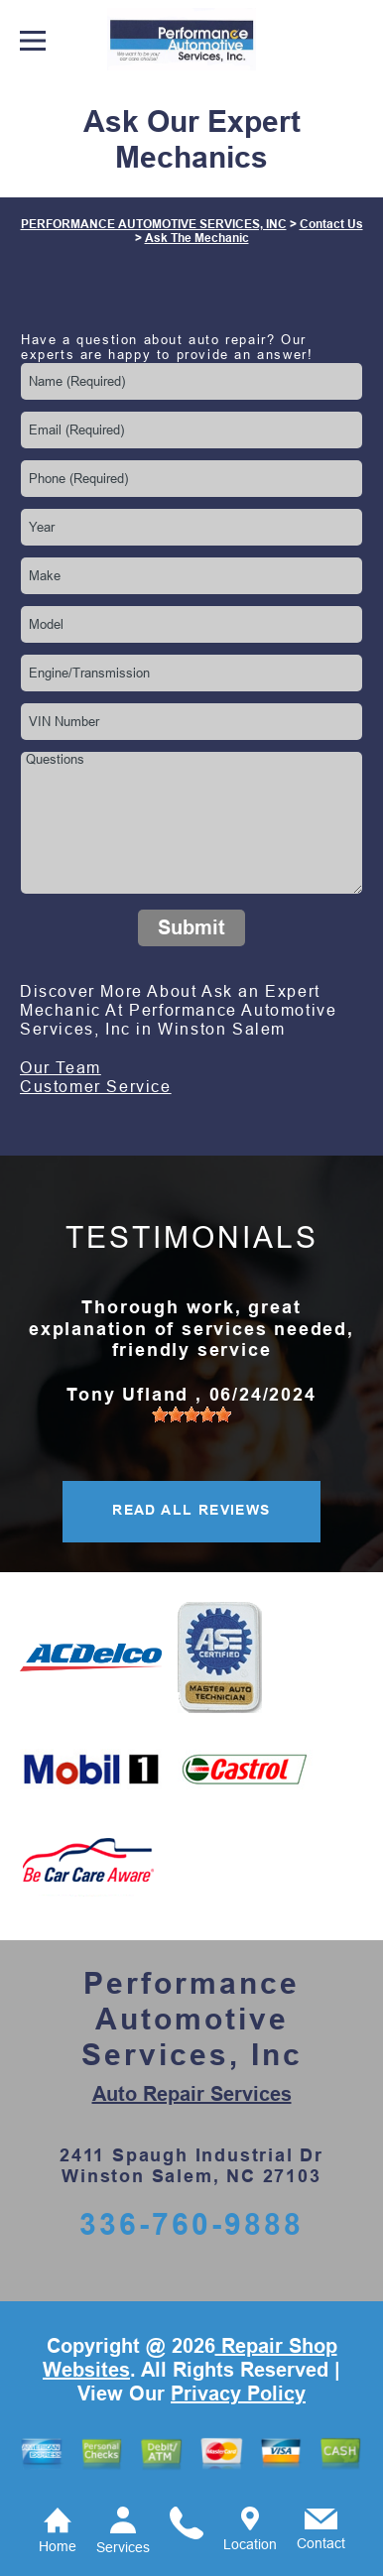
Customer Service (96, 1086)
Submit (191, 927)
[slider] (191, 1414)
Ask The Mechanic (197, 238)
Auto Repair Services (192, 2094)
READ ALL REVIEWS (191, 1510)
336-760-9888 (191, 2224)
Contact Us (331, 224)
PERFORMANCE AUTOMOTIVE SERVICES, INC (154, 224)
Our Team (60, 1067)
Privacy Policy (238, 2393)
